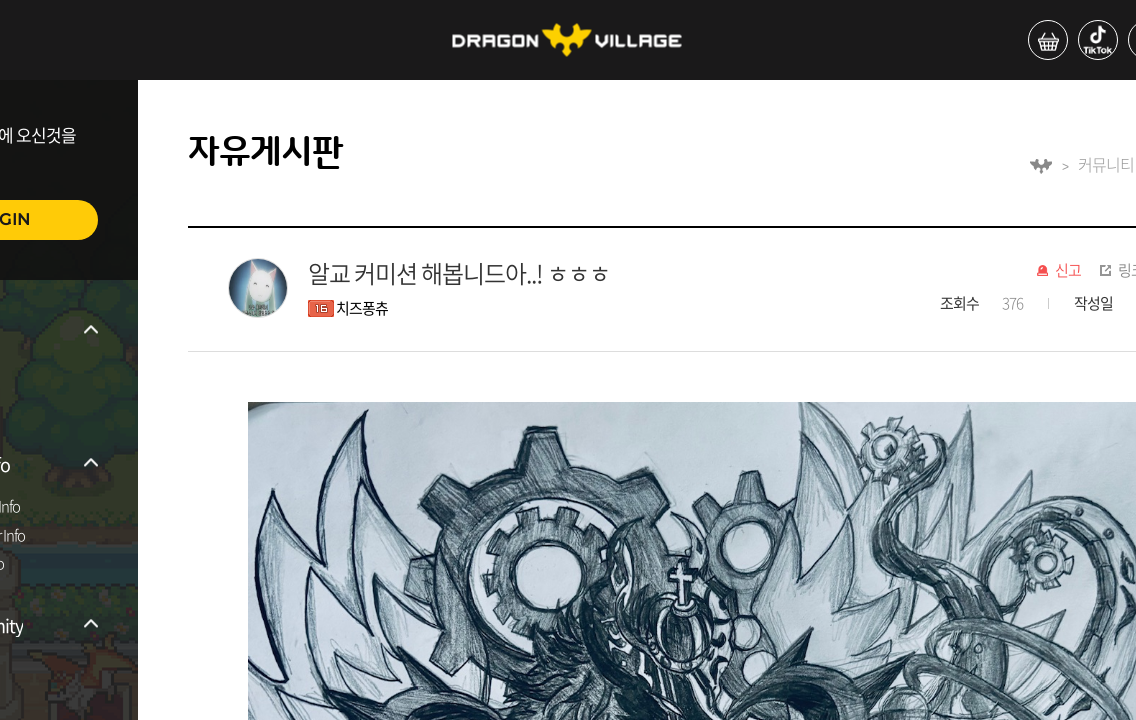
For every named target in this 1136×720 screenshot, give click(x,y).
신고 (1068, 271)
